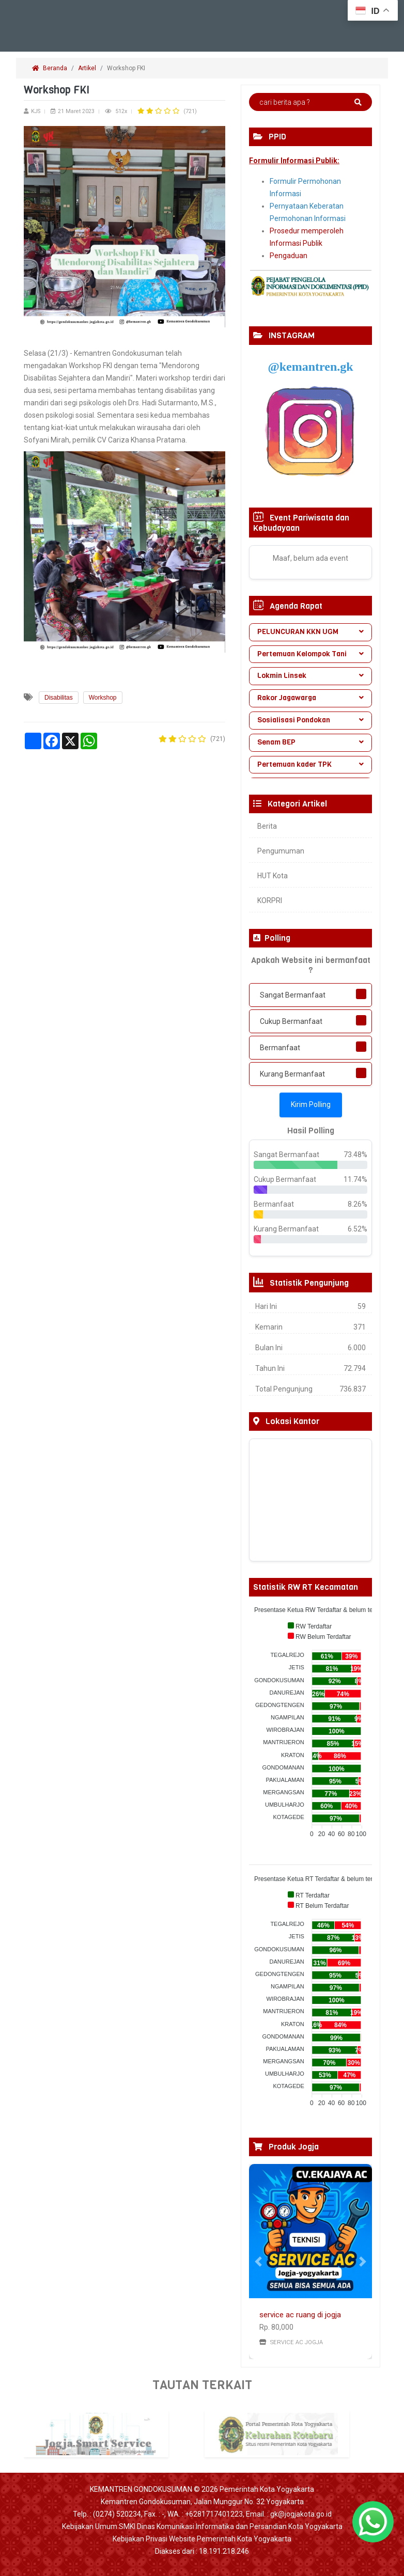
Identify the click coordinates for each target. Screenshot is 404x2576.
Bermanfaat (280, 1048)
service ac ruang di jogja (300, 2314)
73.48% (355, 1154)
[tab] (310, 632)
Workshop (103, 697)
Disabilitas (58, 697)
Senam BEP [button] (310, 742)
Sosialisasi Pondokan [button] (310, 720)
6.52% (357, 1229)
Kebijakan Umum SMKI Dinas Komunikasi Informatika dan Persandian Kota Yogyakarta (202, 2526)
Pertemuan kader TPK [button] (310, 764)
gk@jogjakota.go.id (301, 2514)
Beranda (49, 68)
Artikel (87, 68)
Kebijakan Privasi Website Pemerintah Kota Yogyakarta (202, 2539)
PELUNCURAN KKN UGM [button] (310, 632)
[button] (258, 2261)
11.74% (355, 1179)
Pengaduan (288, 255)
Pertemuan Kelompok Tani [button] (310, 654)
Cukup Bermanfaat (291, 1021)
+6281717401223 (214, 2514)
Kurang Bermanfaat (292, 1074)
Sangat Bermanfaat (292, 995)
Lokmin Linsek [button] (310, 676)
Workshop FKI (127, 68)
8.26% (357, 1204)
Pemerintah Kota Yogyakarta (267, 2489)
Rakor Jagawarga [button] (310, 698)
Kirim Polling (311, 1104)
